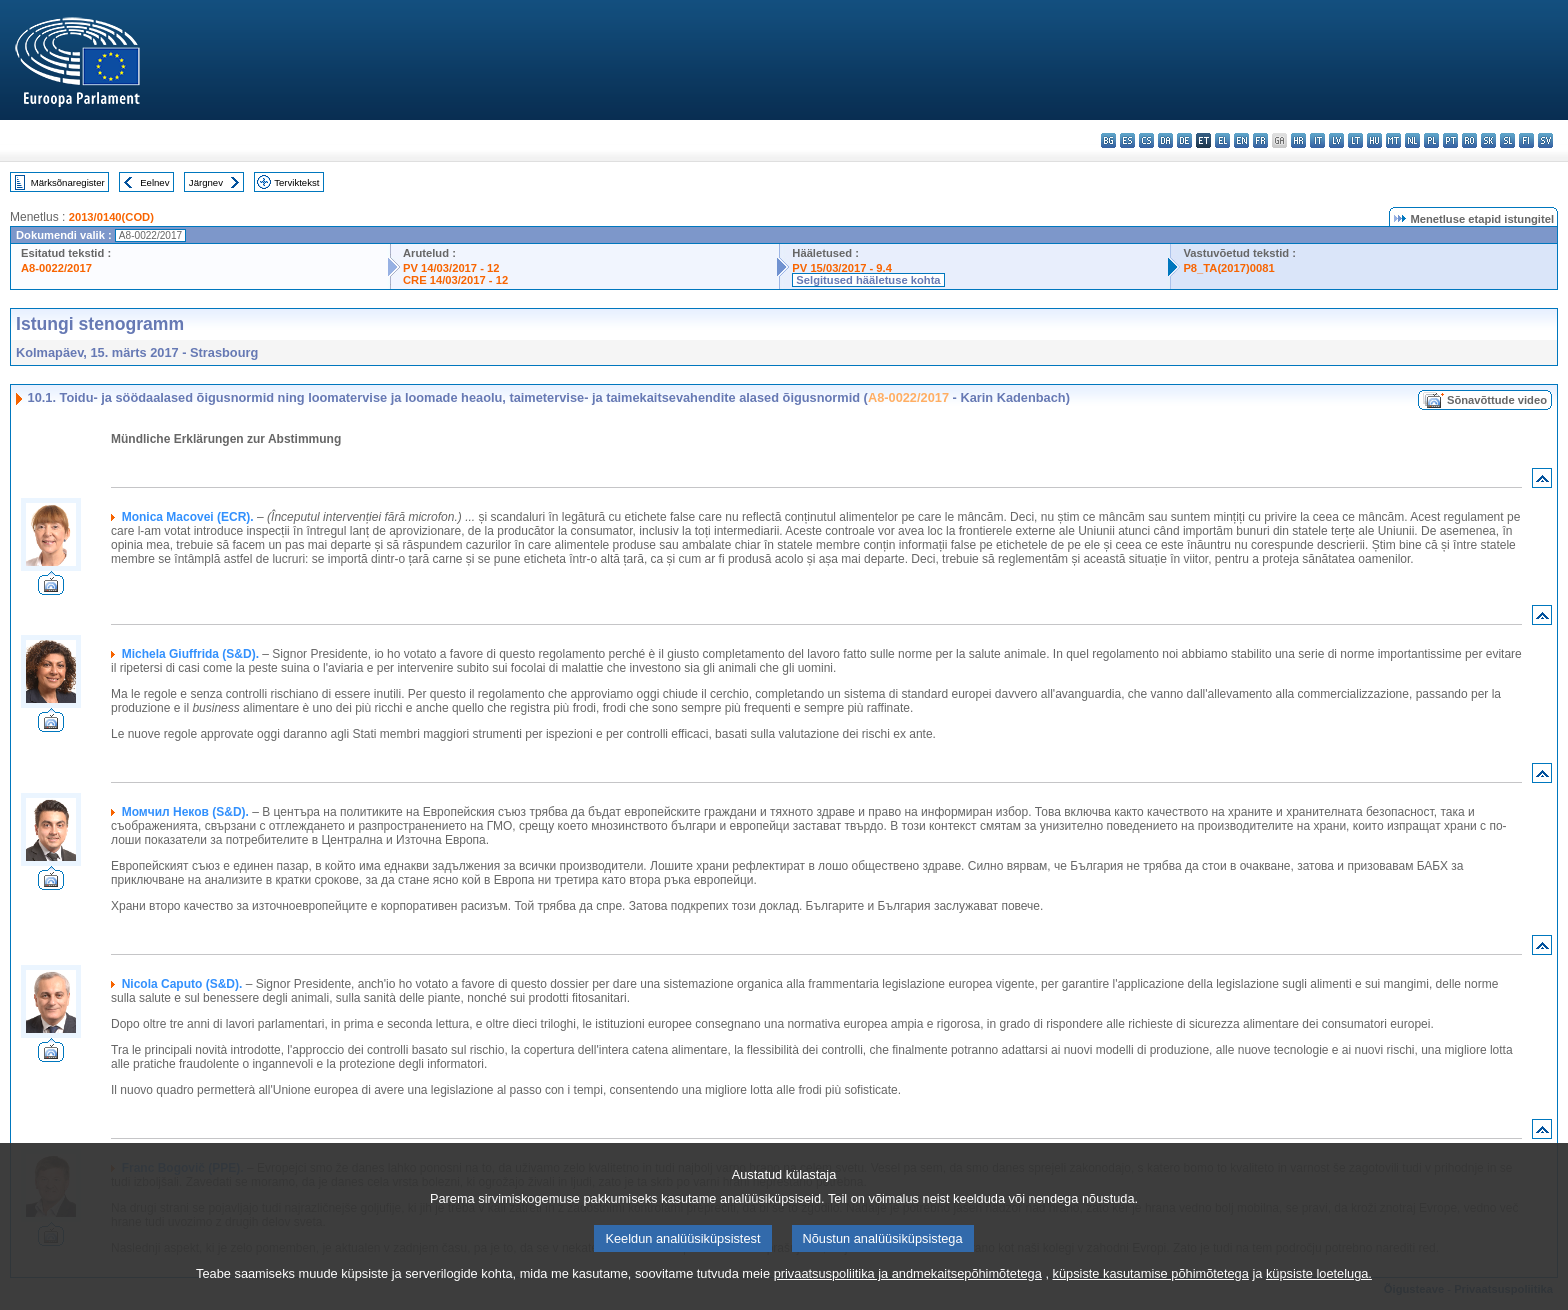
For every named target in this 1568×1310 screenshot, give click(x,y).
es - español (1127, 140)
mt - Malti (1393, 140)
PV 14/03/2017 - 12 (451, 268)
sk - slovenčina (1488, 140)
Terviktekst (296, 182)
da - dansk (1165, 140)
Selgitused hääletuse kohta (868, 280)
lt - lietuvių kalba (1355, 140)
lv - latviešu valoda (1336, 140)
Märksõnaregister (68, 182)
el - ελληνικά (1222, 140)
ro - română (1469, 140)
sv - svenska (1545, 140)
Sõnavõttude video (1497, 400)
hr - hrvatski (1298, 140)
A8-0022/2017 (56, 268)
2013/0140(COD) (111, 217)
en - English (1241, 140)
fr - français (1260, 140)
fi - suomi (1526, 140)
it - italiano (1317, 140)
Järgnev (206, 182)
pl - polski (1431, 140)
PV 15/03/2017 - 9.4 (842, 268)
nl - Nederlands (1412, 140)
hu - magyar (1374, 140)
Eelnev (154, 182)
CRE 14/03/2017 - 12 (455, 280)
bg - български (1108, 140)
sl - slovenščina (1507, 140)
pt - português (1450, 140)
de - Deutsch (1184, 140)
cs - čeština (1146, 140)
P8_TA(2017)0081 (1228, 268)
